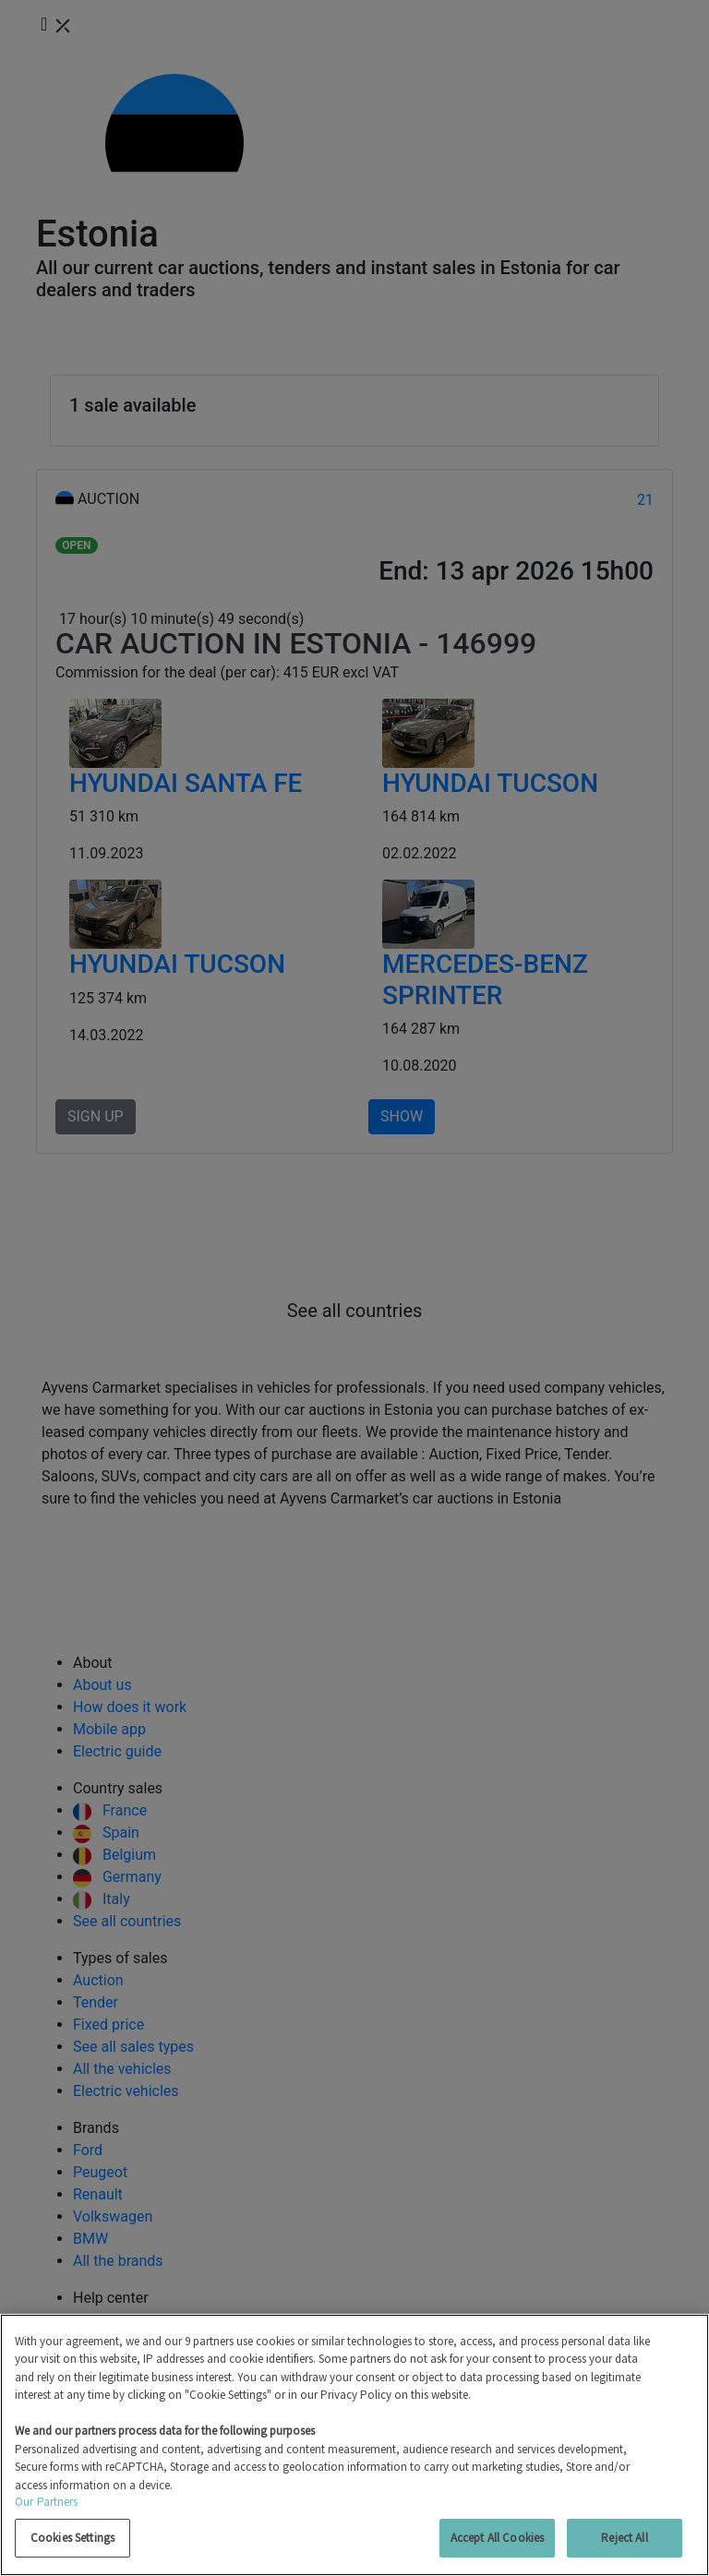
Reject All (624, 2538)
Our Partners (46, 2502)
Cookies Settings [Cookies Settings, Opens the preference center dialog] (72, 2538)
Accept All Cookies (497, 2538)
